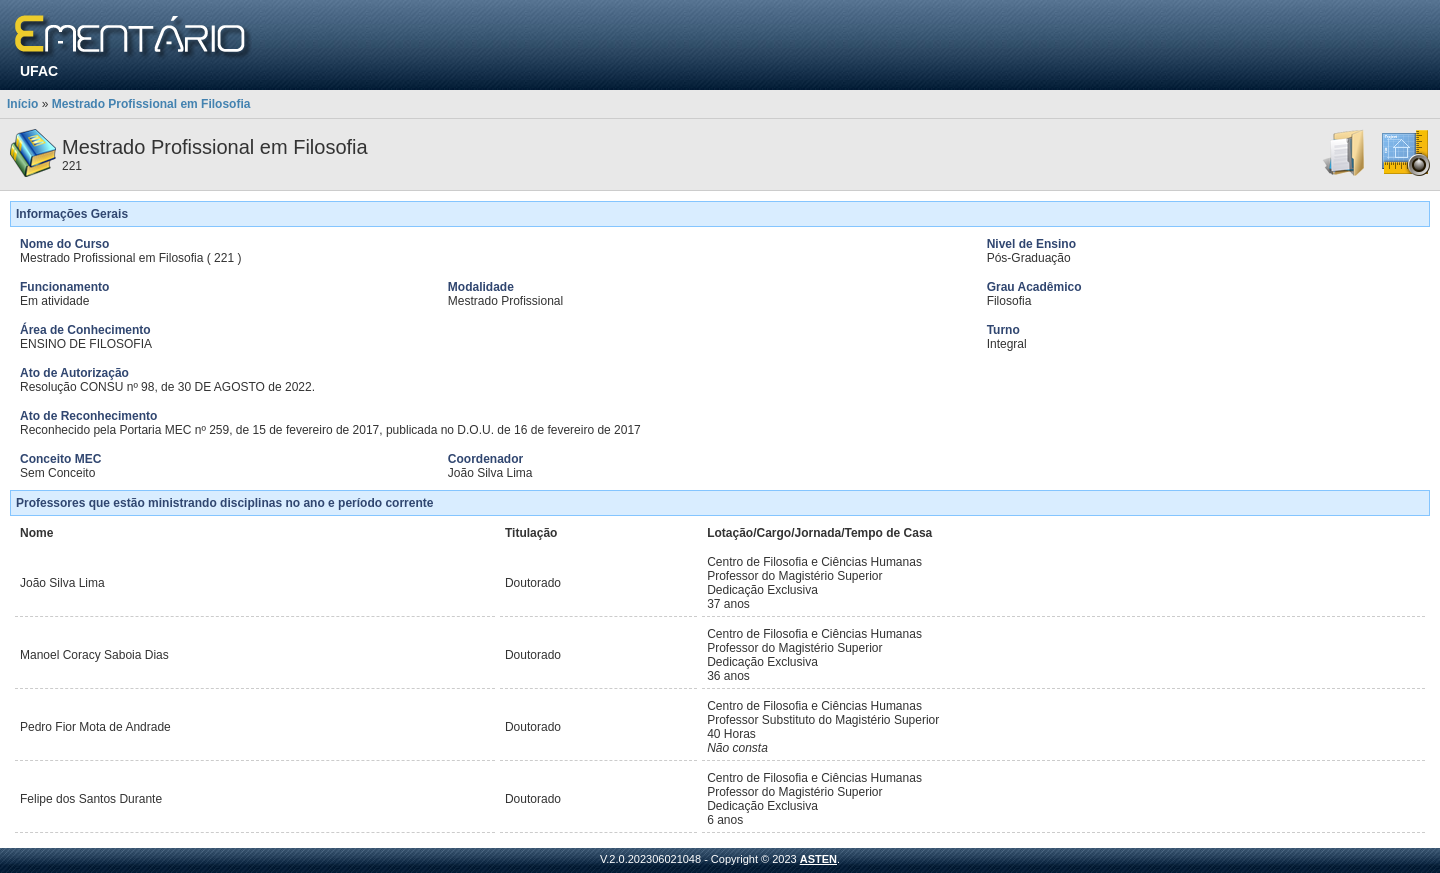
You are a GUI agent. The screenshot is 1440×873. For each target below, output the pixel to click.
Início (22, 104)
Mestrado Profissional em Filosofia (151, 104)
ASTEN (818, 859)
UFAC (39, 71)
